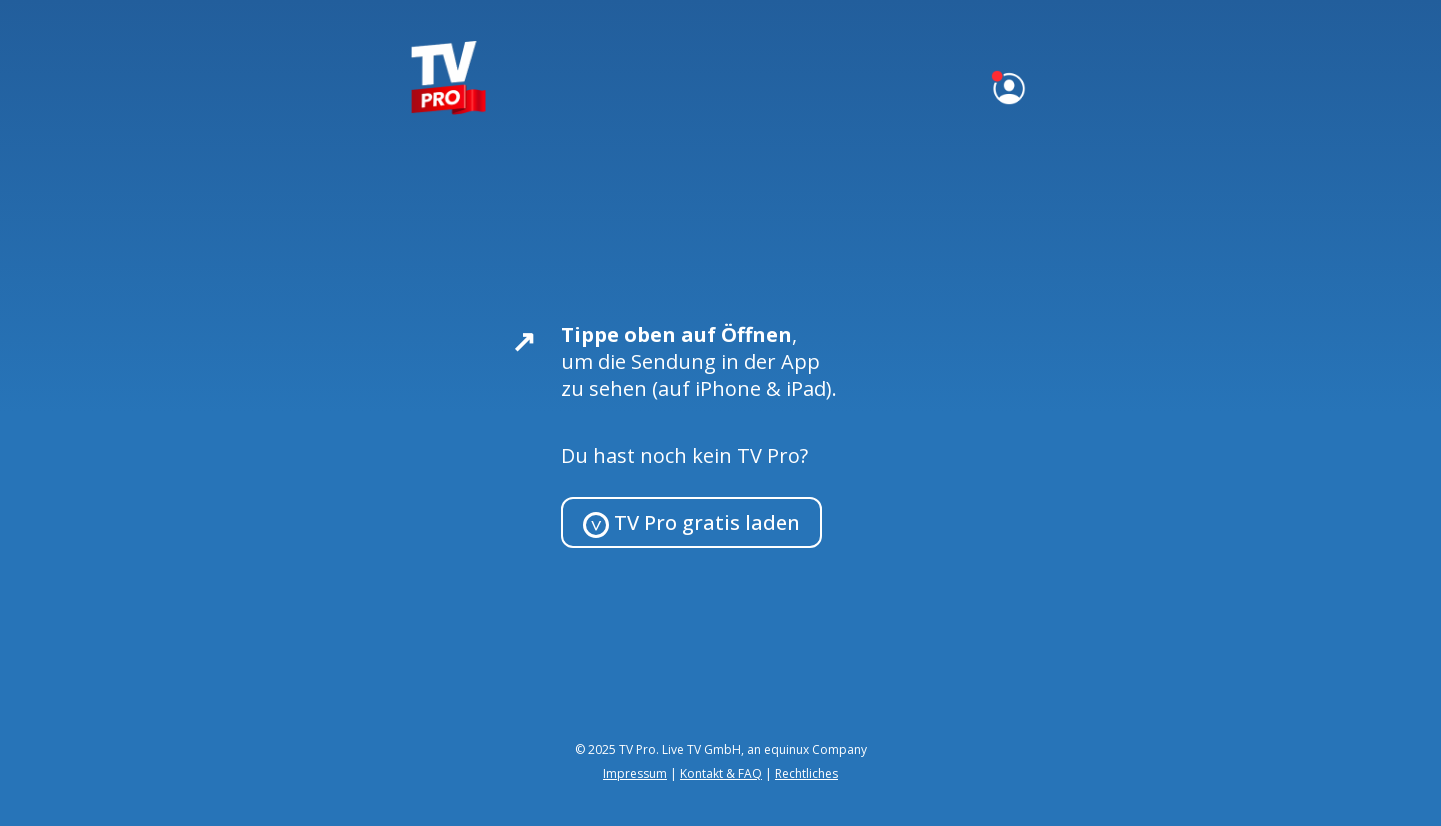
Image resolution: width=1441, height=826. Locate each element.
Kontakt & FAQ (721, 773)
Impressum (635, 773)
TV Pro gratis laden (691, 523)
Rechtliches (806, 773)
